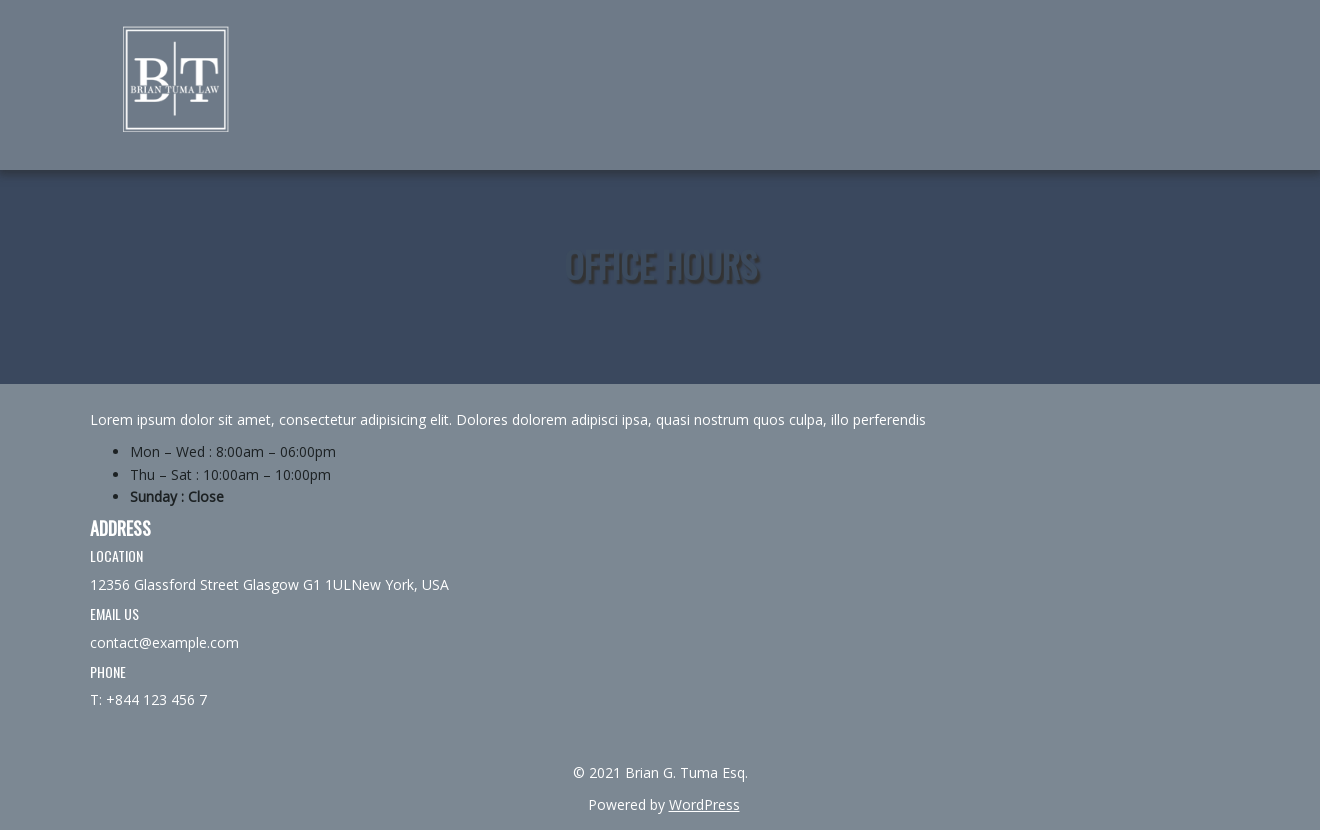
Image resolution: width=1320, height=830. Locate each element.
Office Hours (660, 263)
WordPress (704, 804)
